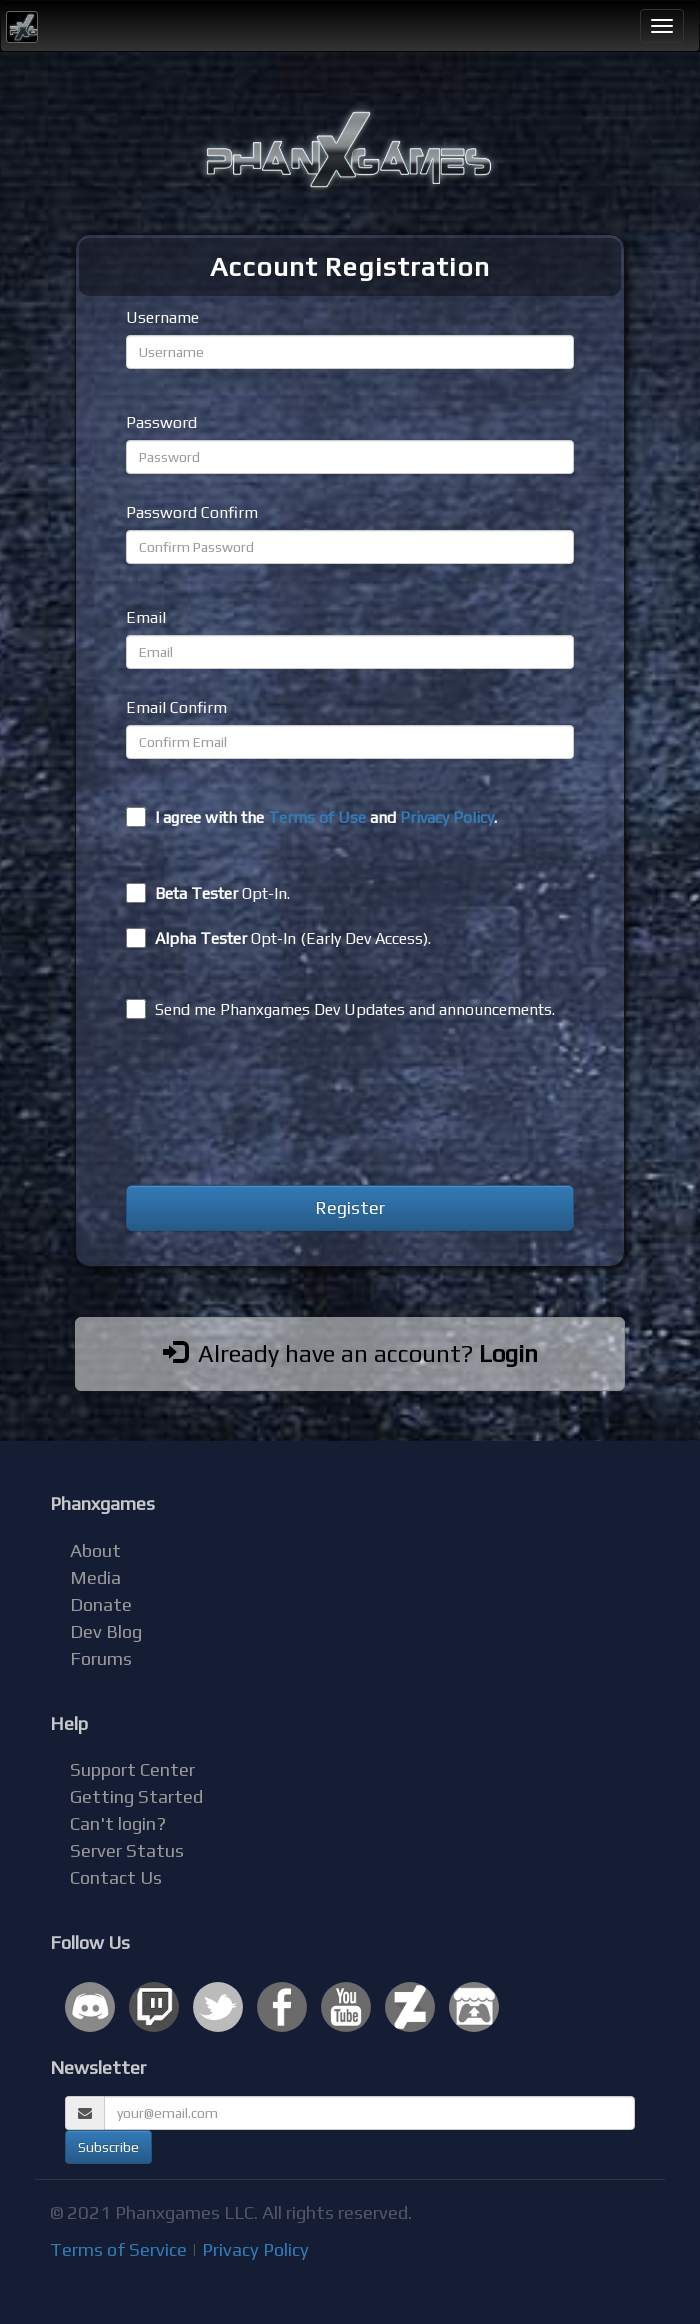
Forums (101, 1658)
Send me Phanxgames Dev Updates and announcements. (340, 1009)
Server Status (127, 1850)
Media (95, 1577)
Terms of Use (317, 817)
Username (162, 317)
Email (146, 617)
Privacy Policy (447, 817)
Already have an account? (350, 1353)
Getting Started (136, 1796)
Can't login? (118, 1823)
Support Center (132, 1769)
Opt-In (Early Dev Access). (278, 938)
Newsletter (98, 2067)
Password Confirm (192, 512)
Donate (101, 1604)
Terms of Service (118, 2249)
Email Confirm (176, 707)
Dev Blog (106, 1631)
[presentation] (278, 1106)
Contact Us (116, 1877)
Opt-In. (208, 893)
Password (161, 422)
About (95, 1550)
